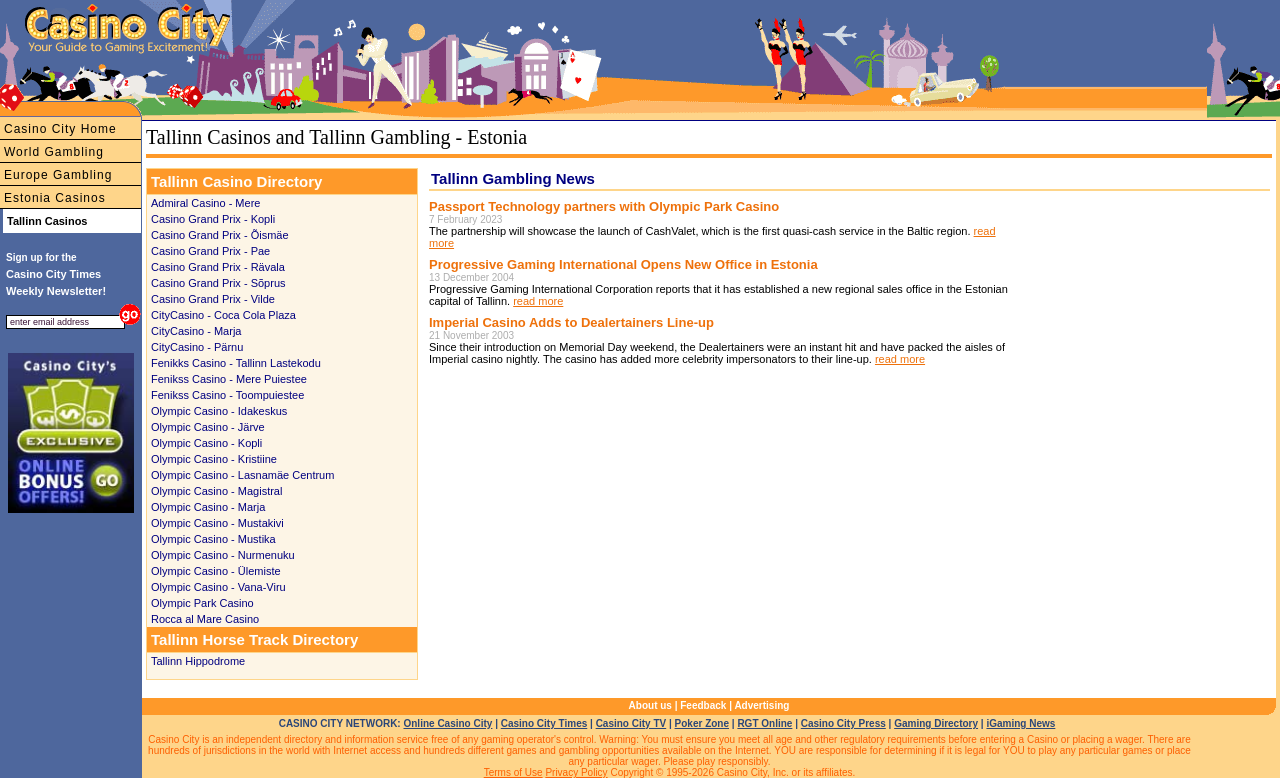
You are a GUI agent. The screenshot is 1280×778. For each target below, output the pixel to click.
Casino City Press (843, 723)
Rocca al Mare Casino (205, 619)
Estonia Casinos (55, 198)
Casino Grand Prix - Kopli (213, 219)
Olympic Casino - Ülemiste (216, 571)
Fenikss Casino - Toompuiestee (227, 395)
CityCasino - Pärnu (197, 347)
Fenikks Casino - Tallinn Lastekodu (236, 363)
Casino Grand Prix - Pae (210, 251)
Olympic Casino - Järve (208, 427)
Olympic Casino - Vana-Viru (218, 587)
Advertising (761, 705)
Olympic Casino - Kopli (206, 443)
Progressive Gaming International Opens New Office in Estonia (623, 264)
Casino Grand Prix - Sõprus (218, 283)
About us (650, 705)
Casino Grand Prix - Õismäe (220, 235)
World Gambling (54, 152)
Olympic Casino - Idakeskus (219, 411)
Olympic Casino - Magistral (216, 491)
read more (538, 301)
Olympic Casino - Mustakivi (217, 523)
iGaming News (1020, 723)
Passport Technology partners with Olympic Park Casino (604, 206)
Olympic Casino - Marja (208, 507)
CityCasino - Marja (196, 331)
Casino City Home (60, 129)
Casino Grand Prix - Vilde (213, 299)
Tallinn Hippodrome (198, 661)
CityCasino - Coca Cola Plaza (223, 315)
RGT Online (764, 723)
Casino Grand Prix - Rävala (218, 267)
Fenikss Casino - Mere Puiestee (229, 379)
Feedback (703, 705)
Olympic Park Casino (202, 603)
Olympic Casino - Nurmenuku (223, 555)
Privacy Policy (576, 772)
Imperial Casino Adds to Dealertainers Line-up (571, 322)
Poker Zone (702, 723)
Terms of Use (513, 772)
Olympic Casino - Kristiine (214, 459)
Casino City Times (544, 723)
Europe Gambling (58, 175)
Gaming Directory (936, 723)
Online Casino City (447, 723)
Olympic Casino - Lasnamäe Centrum (242, 475)
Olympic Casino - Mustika (213, 539)
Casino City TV (631, 723)
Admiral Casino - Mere (205, 203)
